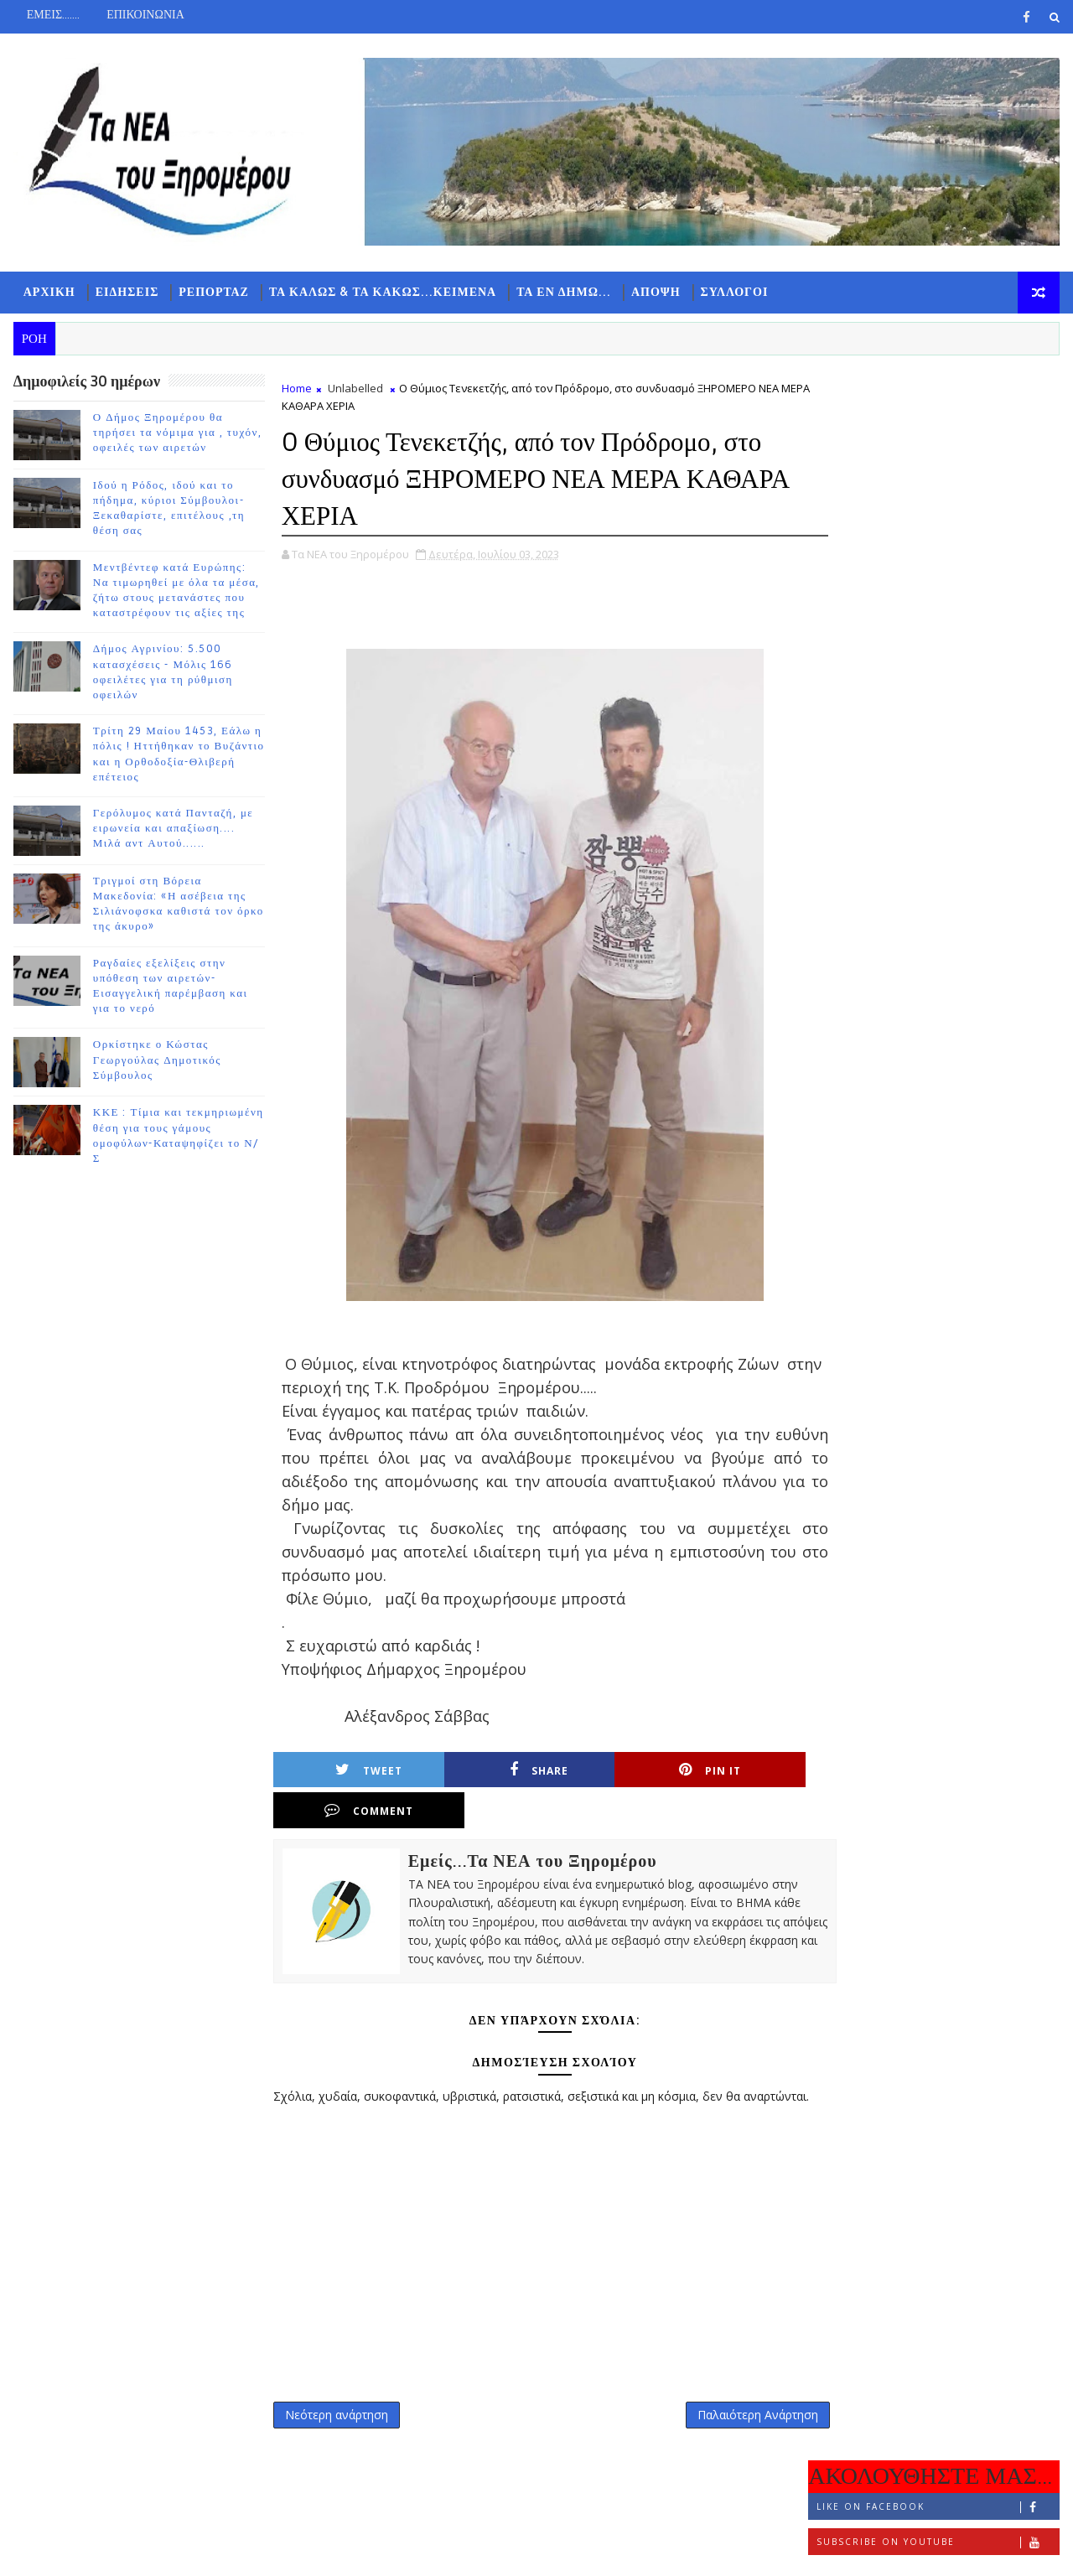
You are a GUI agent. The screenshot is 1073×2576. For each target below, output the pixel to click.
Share (480, 1772)
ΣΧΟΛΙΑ (1018, 550)
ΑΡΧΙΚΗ (49, 294)
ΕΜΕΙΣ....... (52, 15)
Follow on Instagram (938, 499)
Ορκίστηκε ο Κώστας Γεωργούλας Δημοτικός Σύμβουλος (156, 1063)
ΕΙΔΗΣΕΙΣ (126, 294)
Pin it (613, 1772)
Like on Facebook (938, 428)
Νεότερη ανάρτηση (335, 2394)
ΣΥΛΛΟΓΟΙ (734, 294)
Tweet (348, 1772)
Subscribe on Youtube (938, 464)
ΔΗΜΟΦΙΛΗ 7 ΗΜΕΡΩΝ (934, 553)
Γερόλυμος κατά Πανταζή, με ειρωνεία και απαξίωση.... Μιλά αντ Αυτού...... (172, 831)
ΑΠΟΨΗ (655, 294)
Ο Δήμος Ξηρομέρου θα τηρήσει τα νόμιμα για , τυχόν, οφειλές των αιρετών (177, 435)
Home (296, 390)
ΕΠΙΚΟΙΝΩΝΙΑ (145, 15)
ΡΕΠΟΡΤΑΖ (214, 294)
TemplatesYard (154, 2550)
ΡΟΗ (851, 550)
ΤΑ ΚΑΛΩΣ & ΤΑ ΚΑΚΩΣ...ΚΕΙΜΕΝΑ (381, 294)
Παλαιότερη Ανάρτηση (721, 2394)
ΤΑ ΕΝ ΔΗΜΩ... (563, 294)
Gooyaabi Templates (344, 2550)
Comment (744, 1772)
